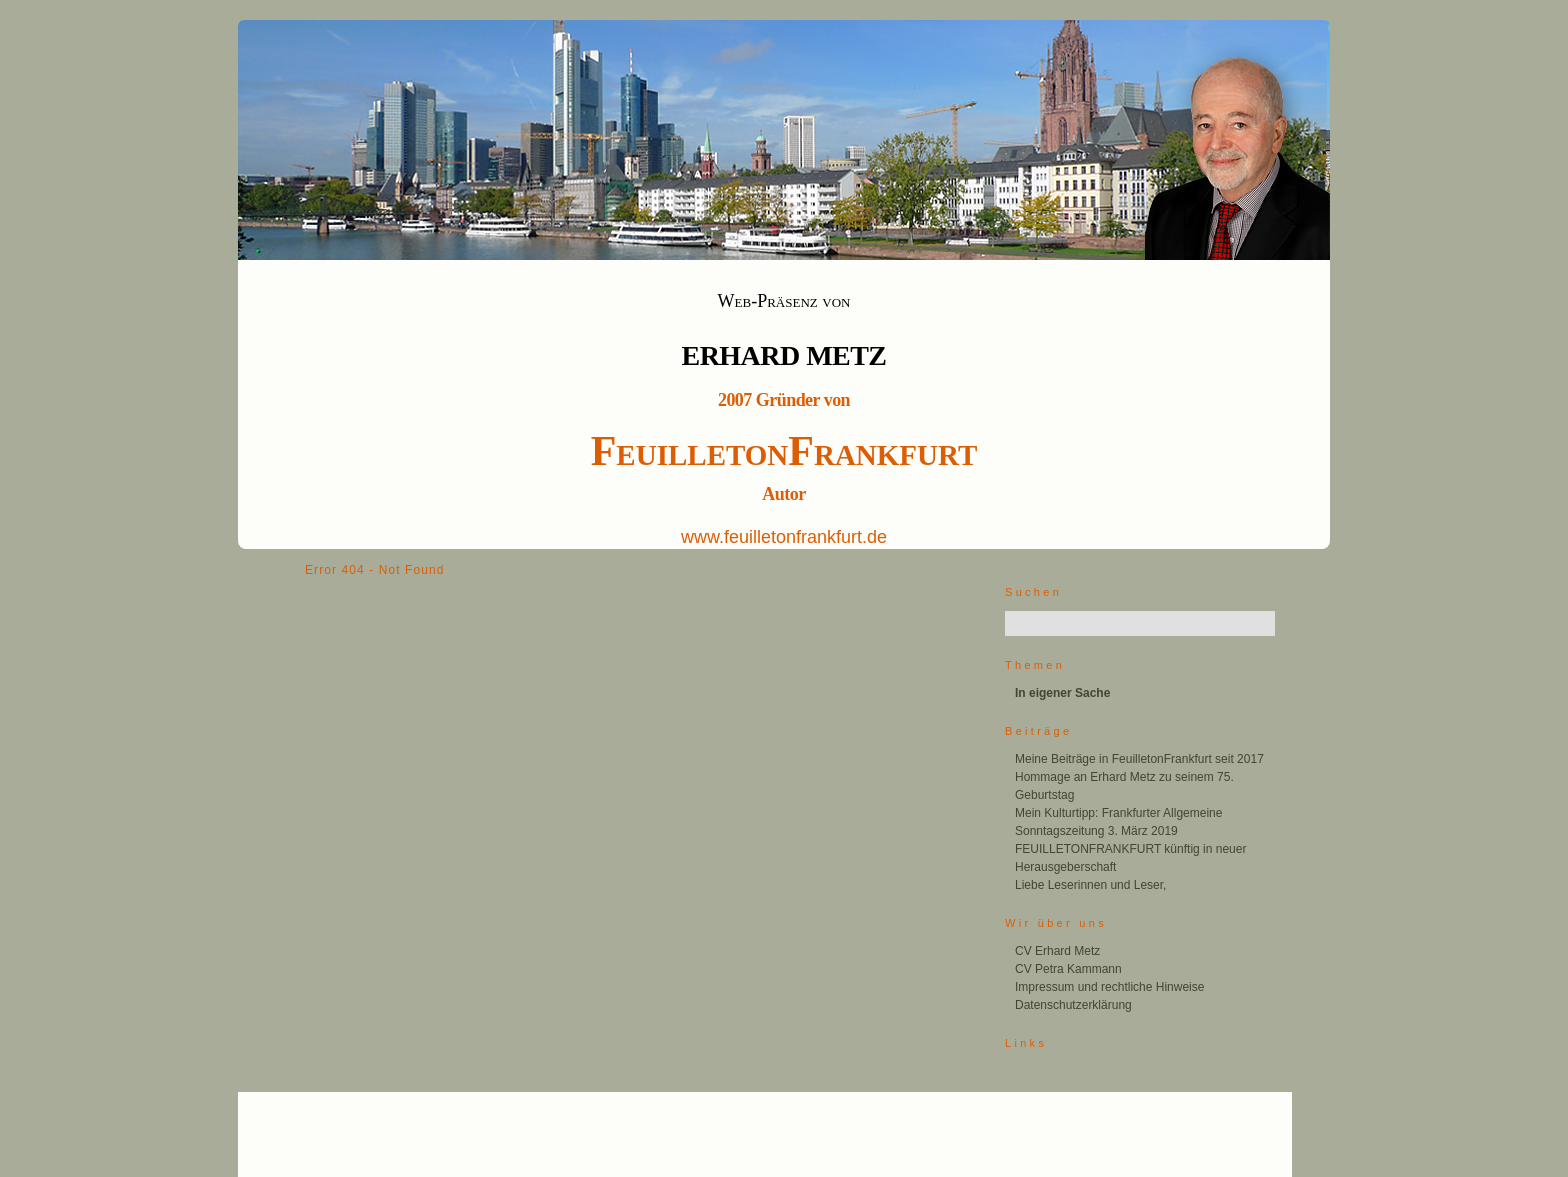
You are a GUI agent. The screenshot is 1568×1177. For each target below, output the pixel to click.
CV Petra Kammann (1068, 969)
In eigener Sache (1062, 693)
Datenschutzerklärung (1073, 1005)
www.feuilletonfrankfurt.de (784, 537)
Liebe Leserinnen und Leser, (1090, 885)
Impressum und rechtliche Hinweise (1109, 987)
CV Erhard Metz (1057, 951)
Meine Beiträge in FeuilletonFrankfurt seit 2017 (1139, 759)
